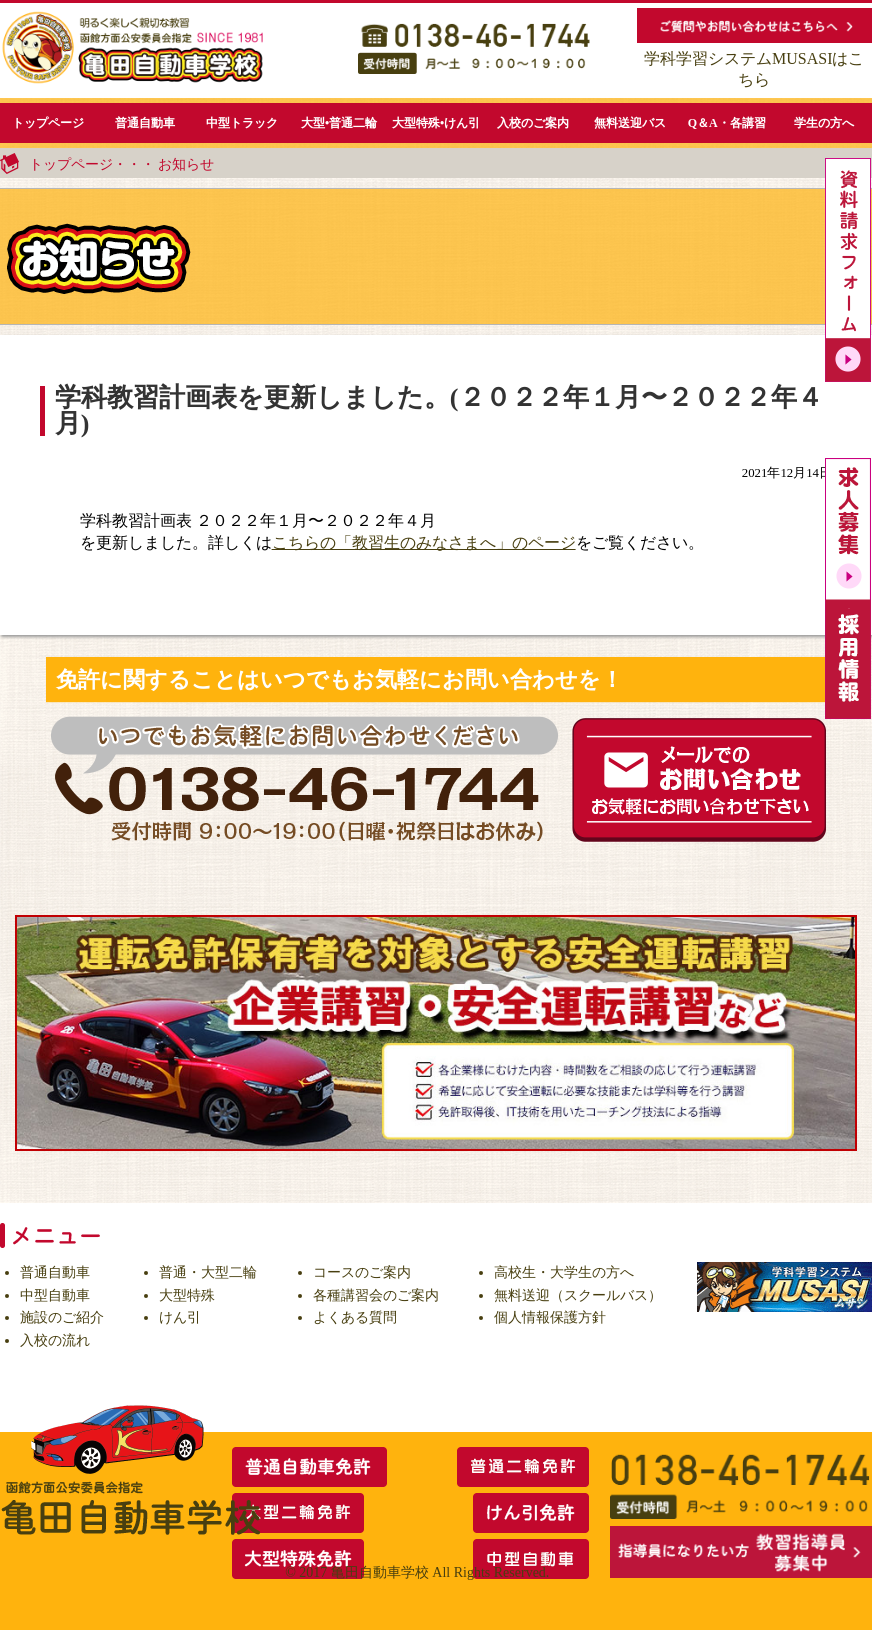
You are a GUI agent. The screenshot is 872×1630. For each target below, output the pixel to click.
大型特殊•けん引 (436, 123)
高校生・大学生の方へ (564, 1272)
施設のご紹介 (62, 1317)
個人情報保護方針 (550, 1317)
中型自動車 (55, 1295)
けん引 (180, 1317)
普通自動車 (145, 123)
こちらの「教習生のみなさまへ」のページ (424, 542)
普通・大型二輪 (208, 1272)
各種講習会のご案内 (376, 1295)
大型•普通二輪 (339, 123)
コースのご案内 (362, 1272)
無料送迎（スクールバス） (578, 1295)
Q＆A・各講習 (727, 123)
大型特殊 (187, 1295)
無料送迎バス (630, 123)
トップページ (48, 123)
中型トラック (242, 123)
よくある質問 (355, 1317)
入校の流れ (55, 1340)
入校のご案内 (533, 123)
